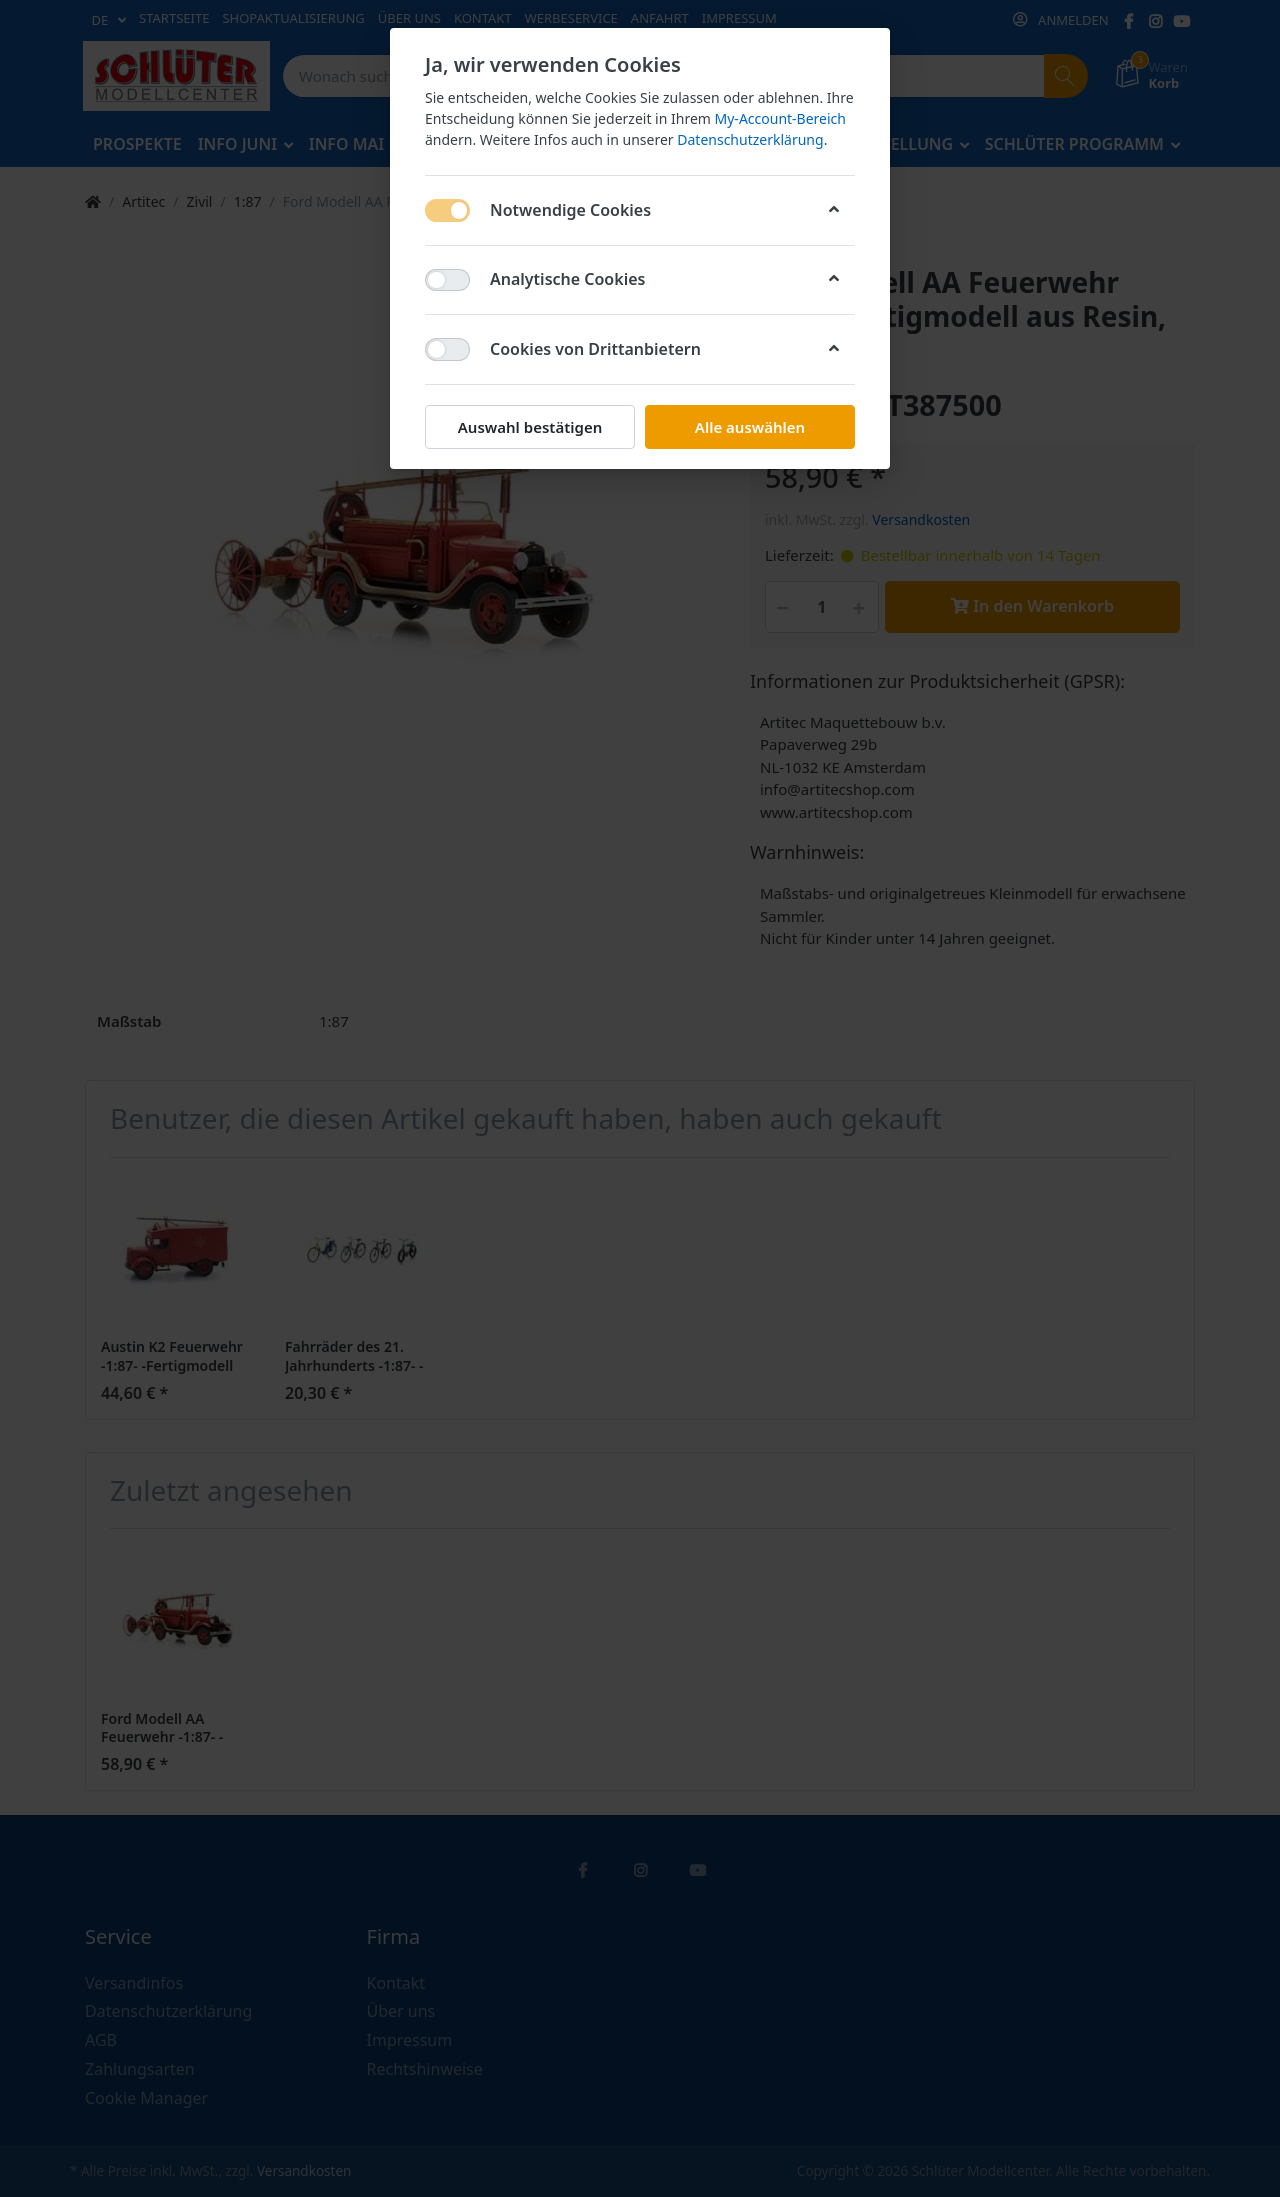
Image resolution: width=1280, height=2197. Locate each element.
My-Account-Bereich (780, 118)
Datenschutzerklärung (750, 139)
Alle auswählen (750, 427)
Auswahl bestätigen (530, 427)
